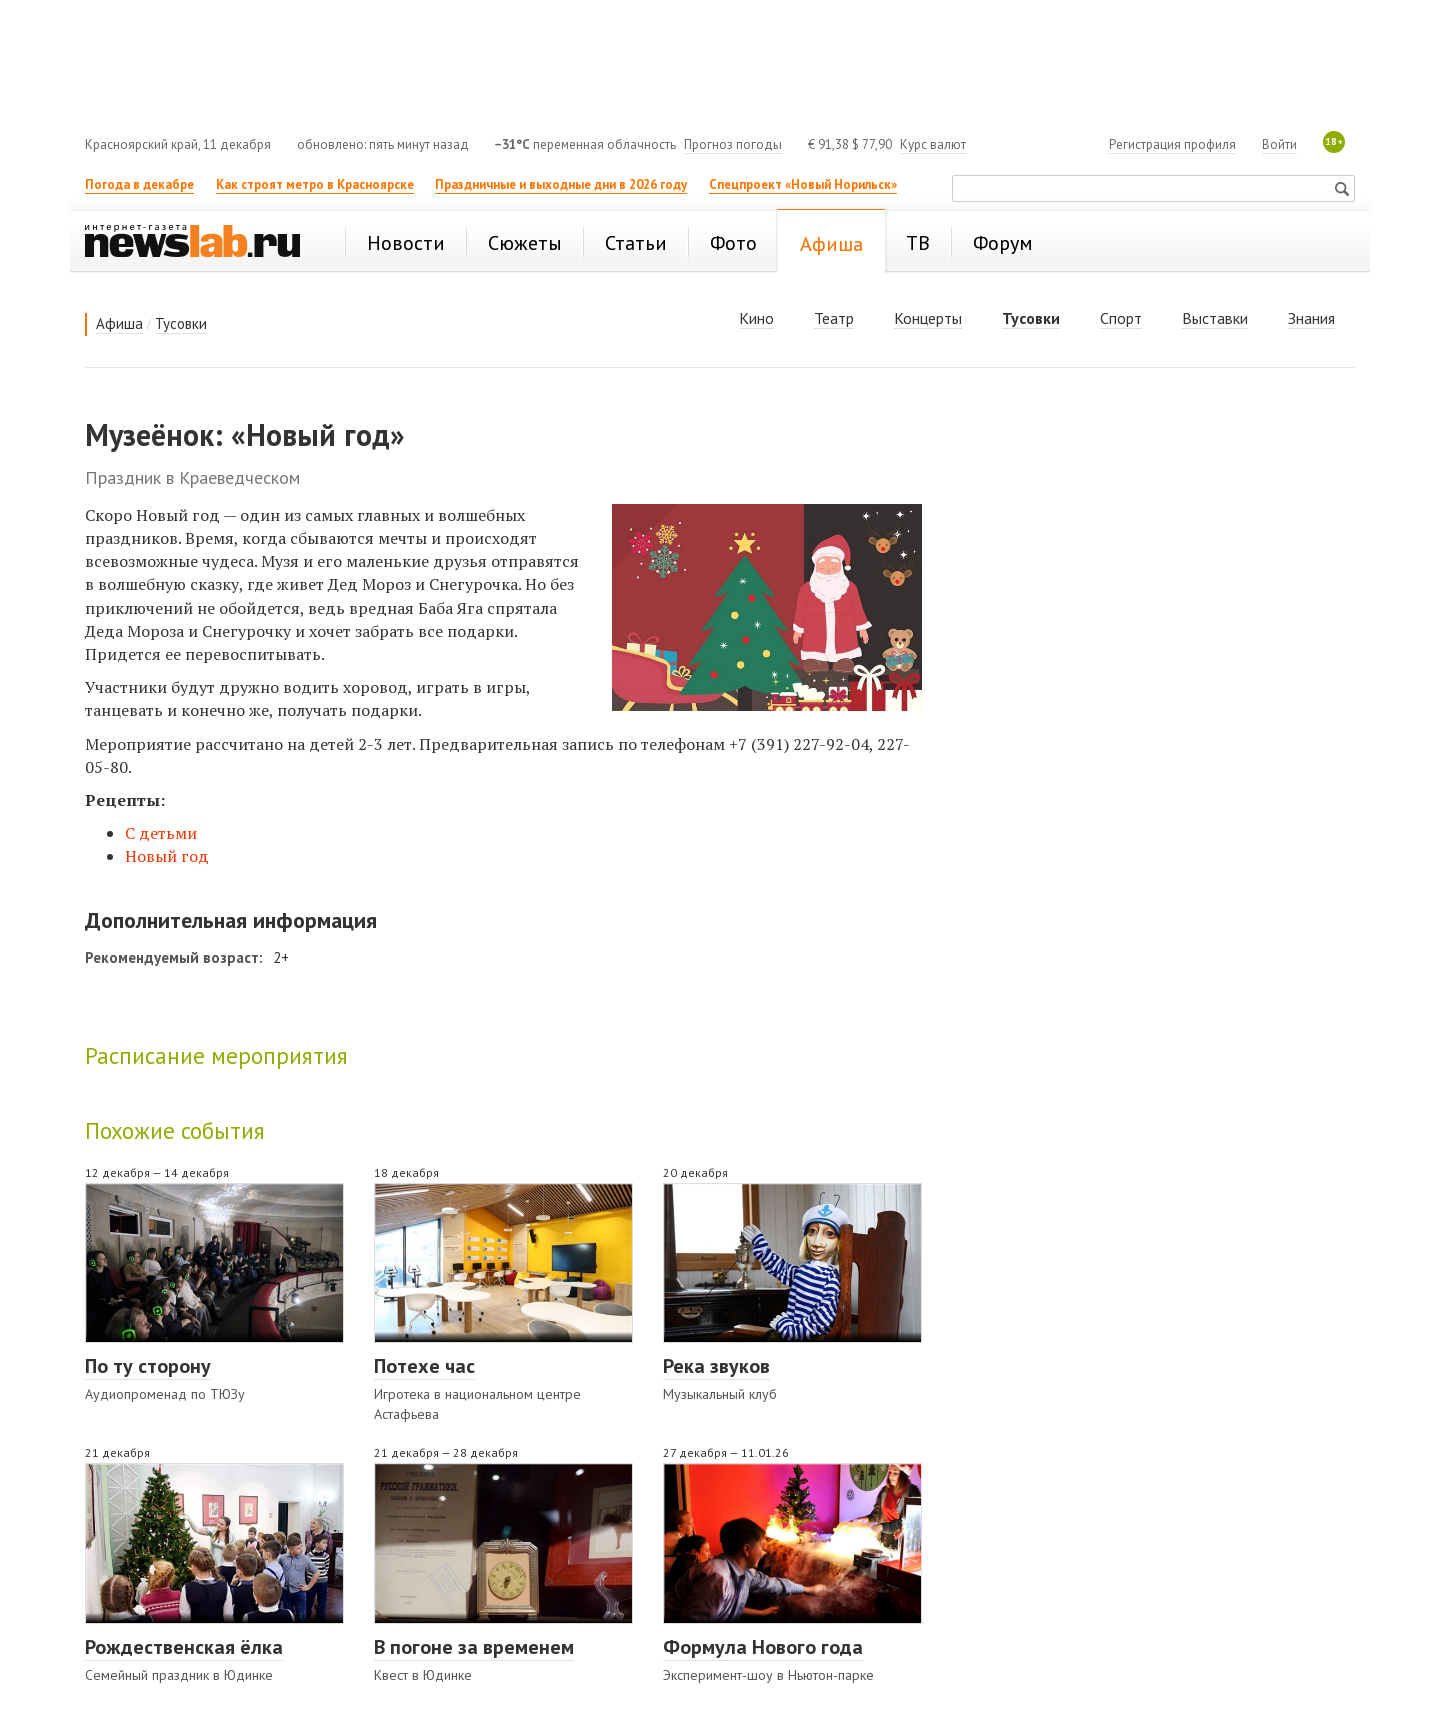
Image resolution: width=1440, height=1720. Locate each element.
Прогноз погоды (733, 144)
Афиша (119, 323)
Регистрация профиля (1172, 144)
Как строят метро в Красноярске (315, 184)
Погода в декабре (139, 184)
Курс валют (933, 144)
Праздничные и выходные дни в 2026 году (561, 184)
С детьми (161, 833)
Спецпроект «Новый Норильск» (803, 184)
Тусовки (181, 323)
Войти (1279, 144)
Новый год (167, 856)
